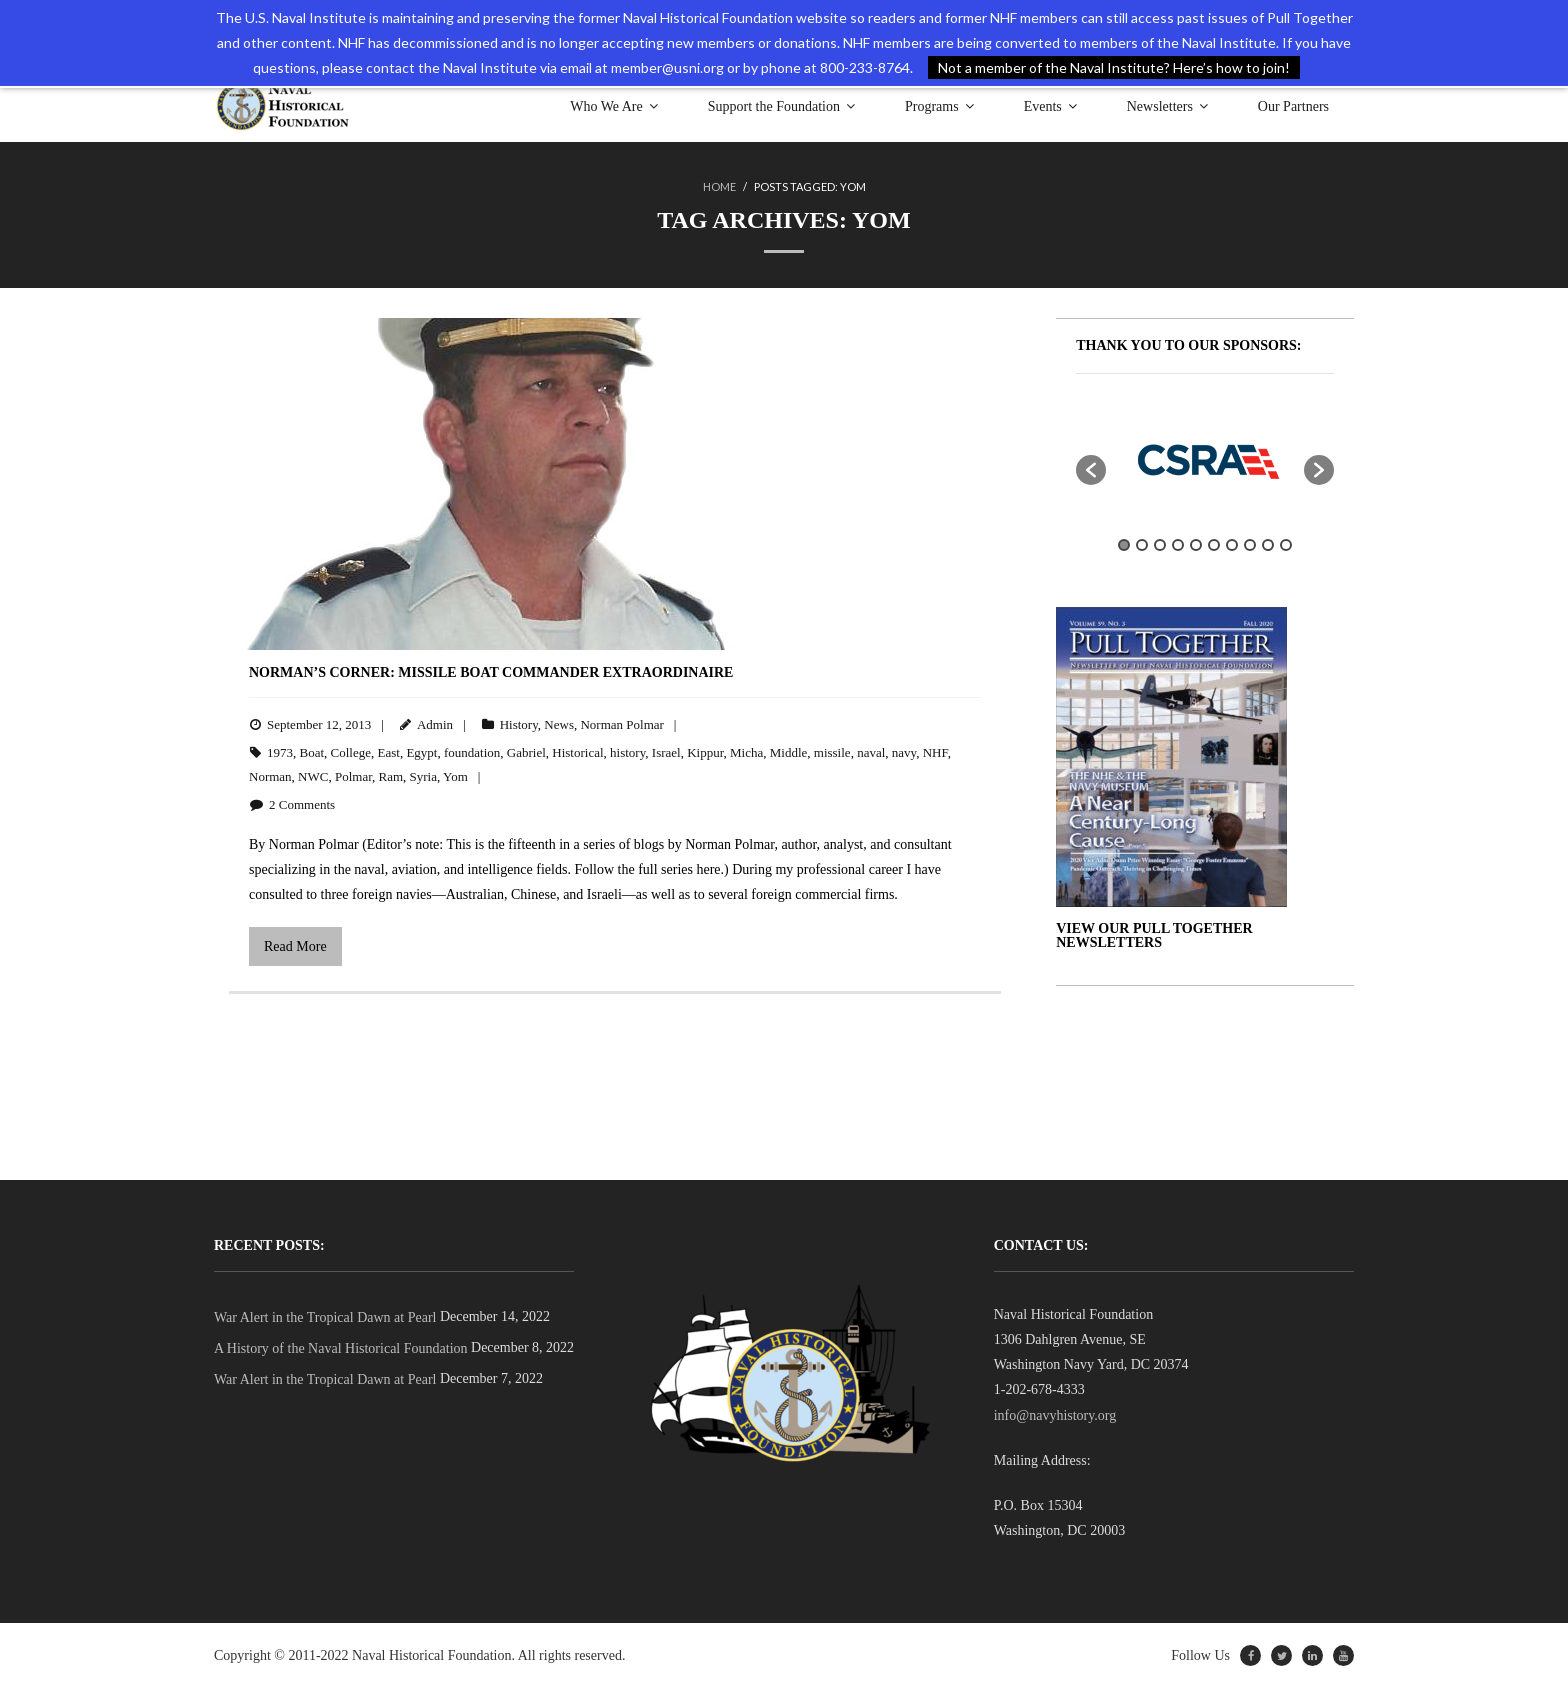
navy (904, 752)
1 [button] (1124, 545)
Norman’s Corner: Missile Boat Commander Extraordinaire (491, 672)
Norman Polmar (621, 724)
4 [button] (1178, 545)
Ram (391, 776)
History (519, 724)
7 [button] (1232, 545)
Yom (455, 776)
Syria (423, 776)
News (559, 724)
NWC (313, 776)
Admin (435, 724)
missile (832, 752)
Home (719, 186)
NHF (935, 752)
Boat (312, 752)
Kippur (705, 752)
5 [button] (1196, 545)
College (351, 752)
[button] (1091, 470)
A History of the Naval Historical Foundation (341, 1348)
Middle (789, 752)
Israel (666, 752)
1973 (280, 752)
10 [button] (1286, 545)
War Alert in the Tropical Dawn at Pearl (325, 1317)
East (389, 752)
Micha (746, 752)
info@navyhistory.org (1055, 1415)
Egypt (421, 752)
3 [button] (1160, 545)
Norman (270, 776)
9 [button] (1268, 545)
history (627, 752)
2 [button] (1142, 545)
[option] (1205, 460)
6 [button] (1214, 545)
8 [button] (1250, 545)
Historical (577, 752)
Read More (295, 946)
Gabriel (526, 752)
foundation (472, 752)
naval (871, 752)
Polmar (353, 776)
